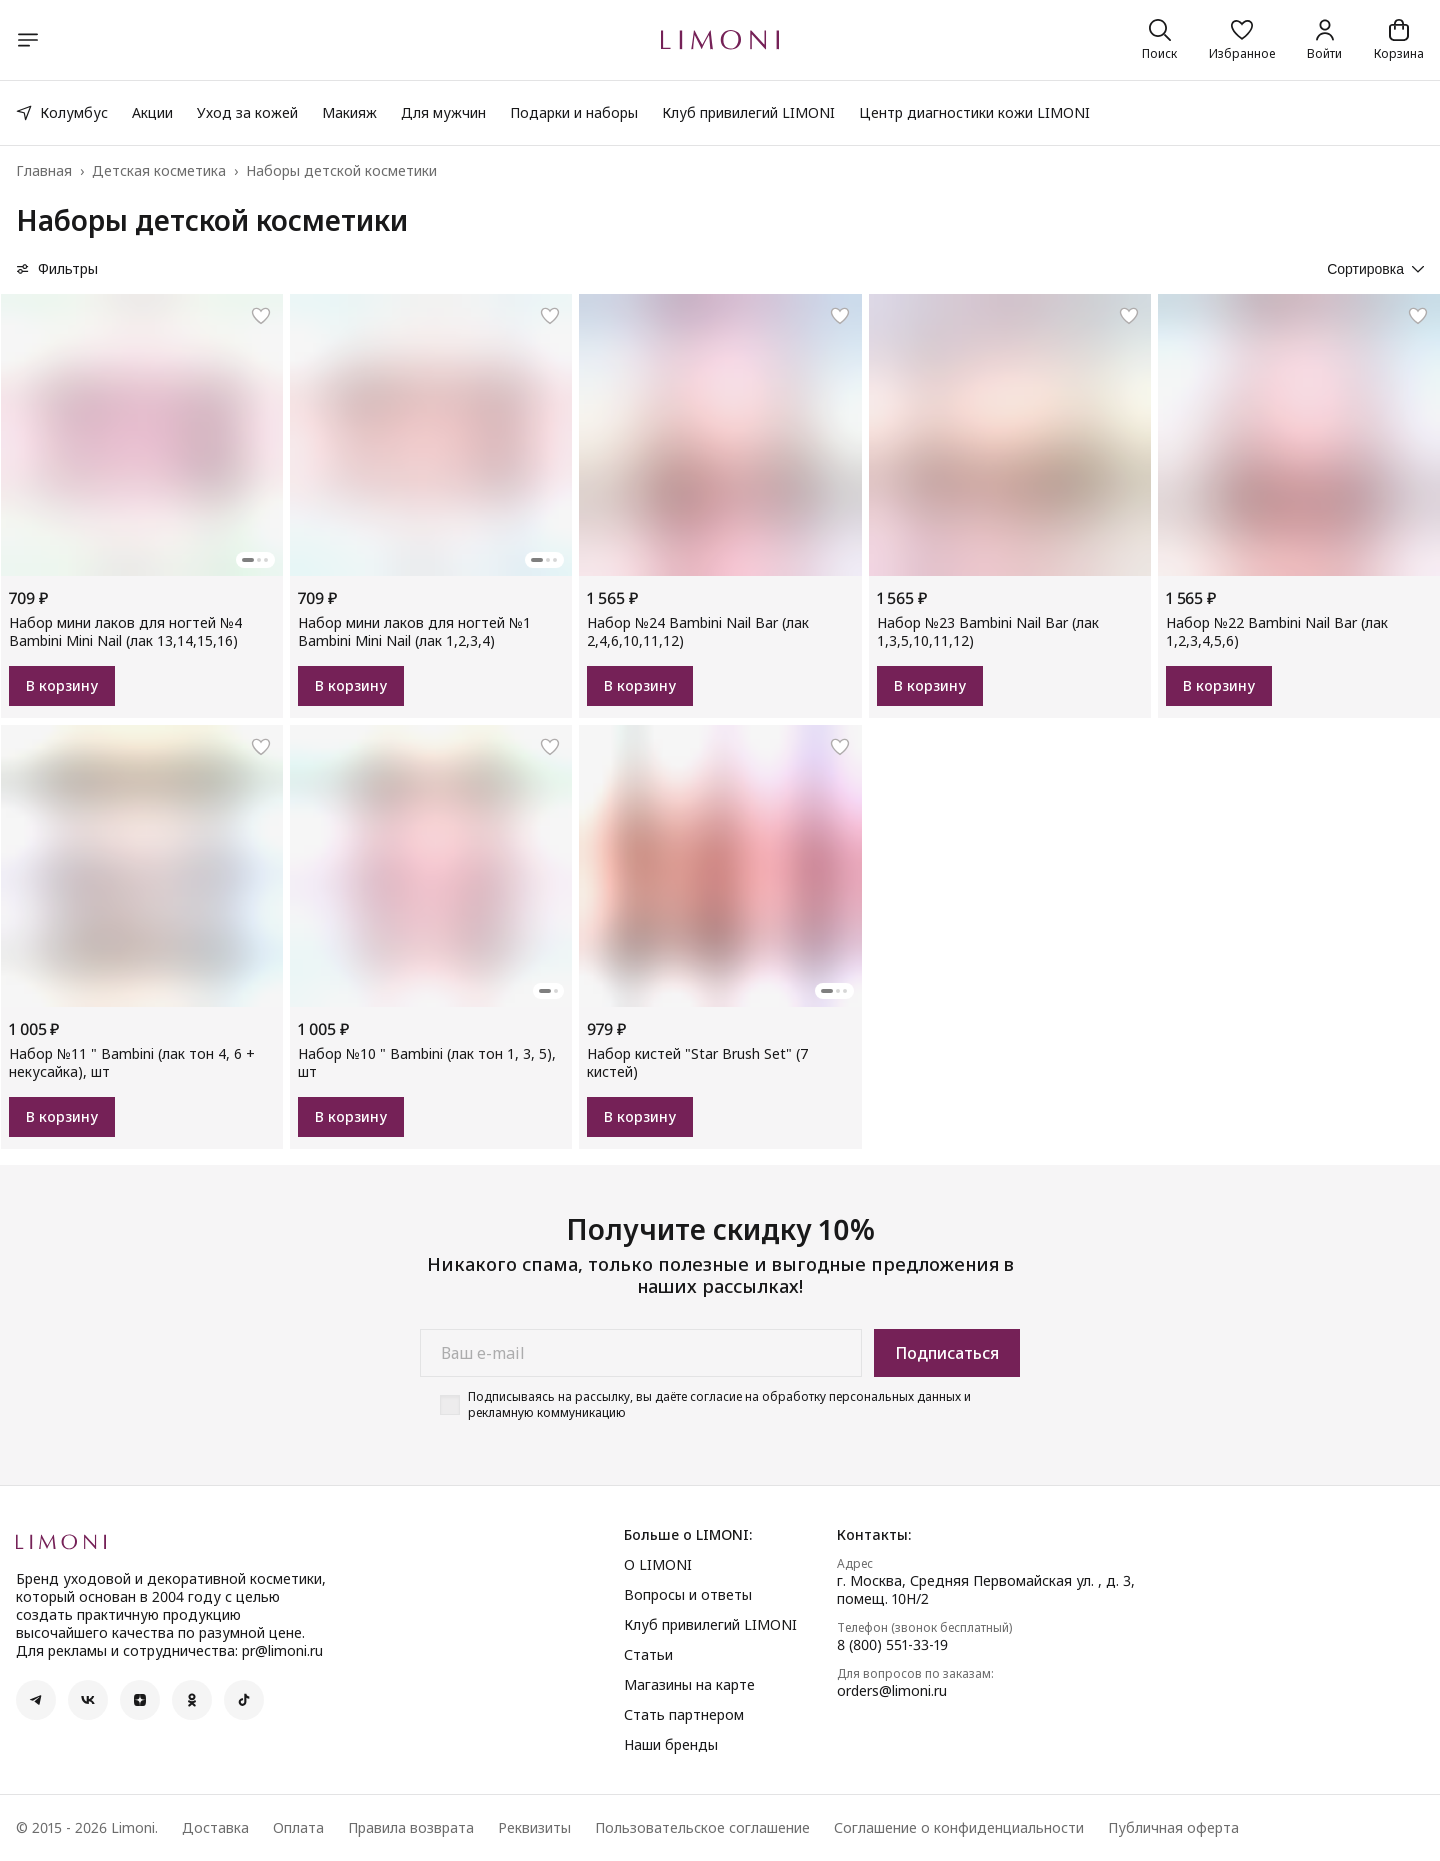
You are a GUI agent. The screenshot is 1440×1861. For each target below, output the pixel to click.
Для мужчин (443, 112)
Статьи (648, 1655)
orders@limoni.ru (892, 1691)
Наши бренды (671, 1745)
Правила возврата (411, 1828)
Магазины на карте (689, 1685)
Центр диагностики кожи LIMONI (974, 112)
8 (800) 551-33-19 (892, 1645)
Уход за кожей (247, 112)
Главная (44, 171)
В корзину (62, 685)
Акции (152, 112)
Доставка (215, 1828)
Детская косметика (159, 171)
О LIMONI (658, 1565)
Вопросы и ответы (688, 1595)
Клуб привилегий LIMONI (748, 112)
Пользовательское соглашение (702, 1828)
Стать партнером (684, 1715)
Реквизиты (534, 1828)
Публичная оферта (1173, 1828)
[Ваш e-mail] (641, 1353)
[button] (1242, 40)
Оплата (298, 1828)
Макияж (349, 112)
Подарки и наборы (574, 112)
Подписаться (947, 1353)
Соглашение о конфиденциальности (959, 1828)
